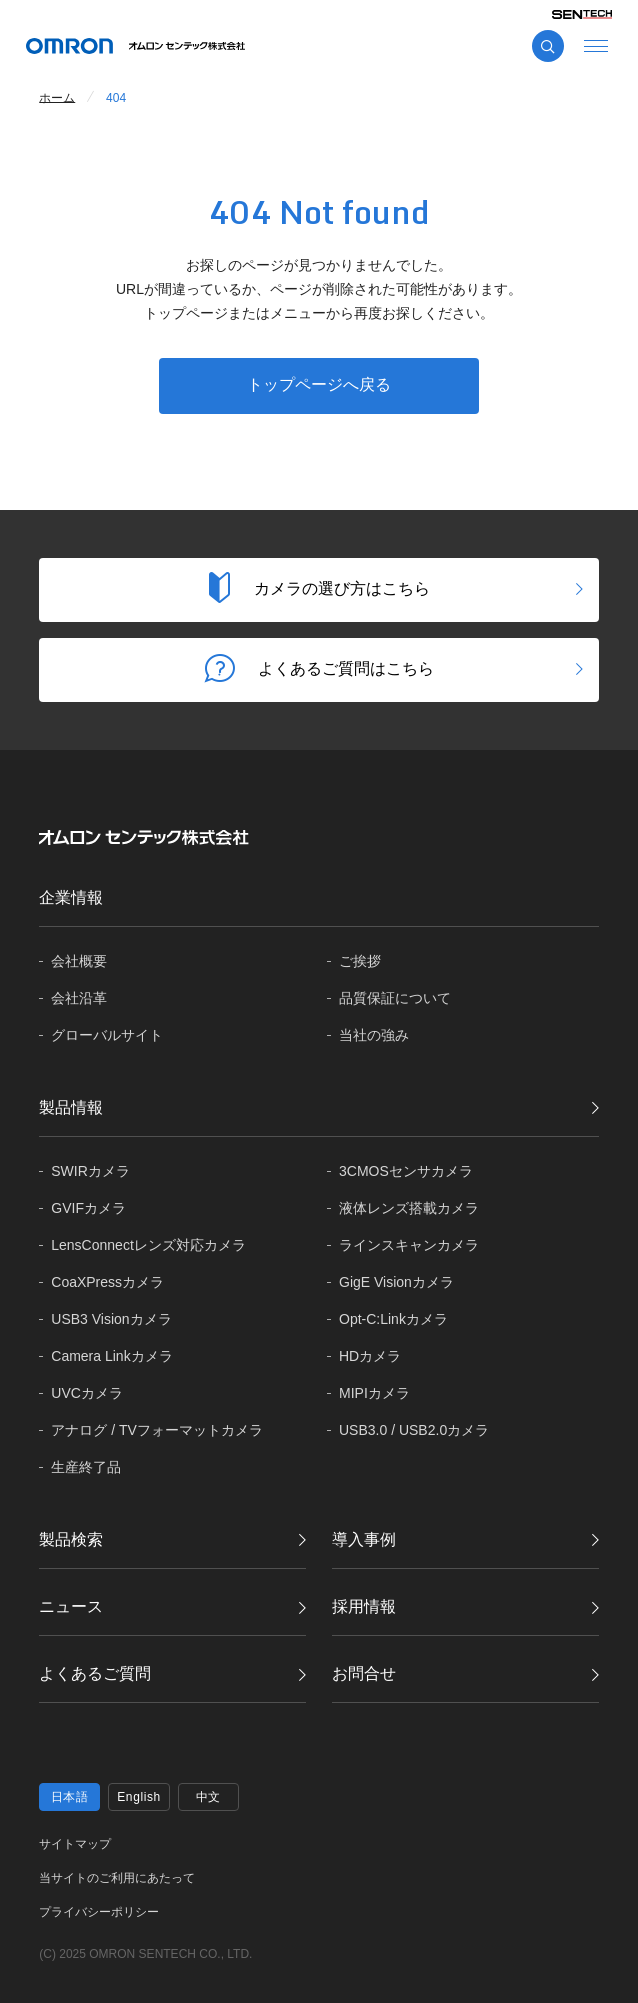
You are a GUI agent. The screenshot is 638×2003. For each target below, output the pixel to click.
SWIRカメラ (90, 1171)
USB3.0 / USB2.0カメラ (414, 1430)
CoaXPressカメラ (107, 1282)
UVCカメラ (87, 1393)
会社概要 (79, 961)
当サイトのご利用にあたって (117, 1878)
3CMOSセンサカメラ (406, 1171)
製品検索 (71, 1539)
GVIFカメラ (88, 1208)
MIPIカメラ (374, 1393)
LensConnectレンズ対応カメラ (148, 1245)
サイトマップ (75, 1844)
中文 (208, 1797)
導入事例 (364, 1539)
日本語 (70, 1797)
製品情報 (71, 1107)
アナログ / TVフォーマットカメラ (157, 1430)
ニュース (71, 1606)
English (139, 1797)
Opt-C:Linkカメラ (393, 1319)
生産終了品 (86, 1467)
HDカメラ (370, 1356)
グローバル (107, 1035)
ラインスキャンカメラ (409, 1245)
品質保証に (395, 998)
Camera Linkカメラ (111, 1356)
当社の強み (374, 1035)
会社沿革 (79, 998)
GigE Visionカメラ (396, 1282)
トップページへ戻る (319, 384)
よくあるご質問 (95, 1673)
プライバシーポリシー (99, 1912)
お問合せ (364, 1673)
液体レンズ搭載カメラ (409, 1208)
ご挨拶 (360, 961)
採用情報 (364, 1606)
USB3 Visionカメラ (111, 1319)
